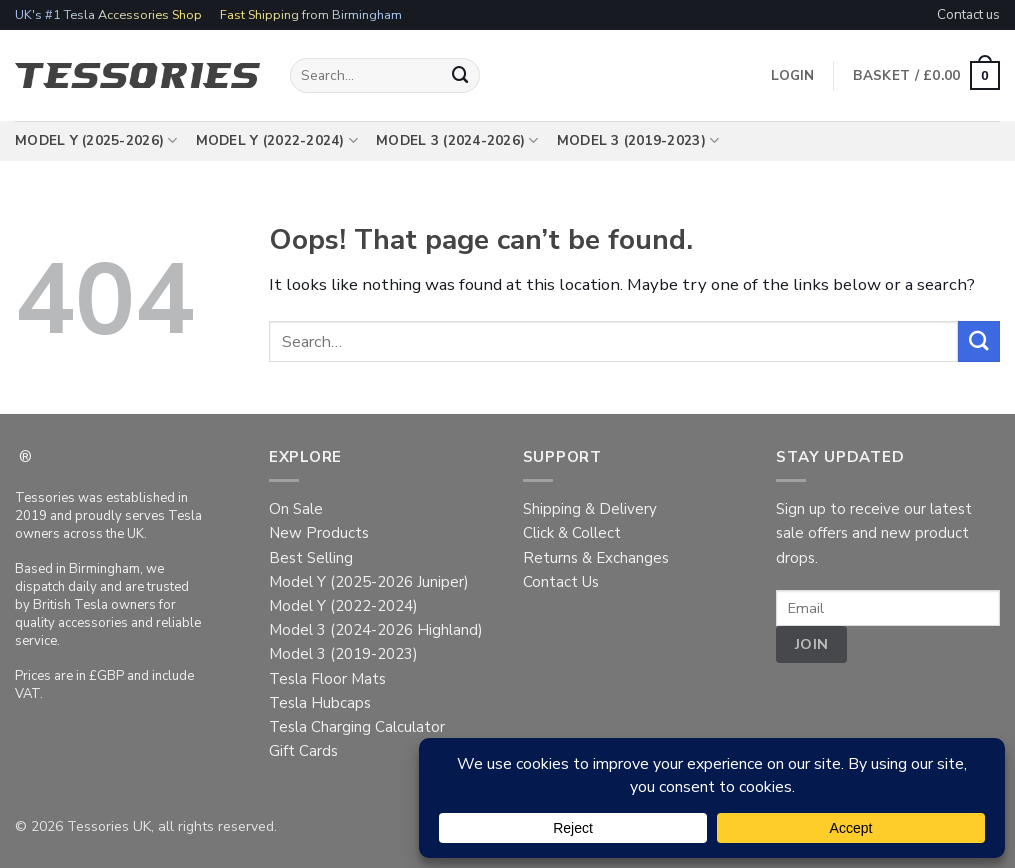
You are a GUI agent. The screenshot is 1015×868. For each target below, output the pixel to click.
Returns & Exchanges (596, 558)
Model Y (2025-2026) (96, 141)
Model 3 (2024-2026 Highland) (376, 630)
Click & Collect (572, 533)
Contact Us (561, 582)
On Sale (296, 509)
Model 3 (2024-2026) (457, 141)
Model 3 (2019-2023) (638, 141)
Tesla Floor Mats (327, 679)
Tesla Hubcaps (320, 703)
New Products (319, 533)
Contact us (968, 14)
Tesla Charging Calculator (357, 727)
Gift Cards (303, 751)
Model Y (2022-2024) (277, 141)
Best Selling (311, 558)
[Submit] (461, 75)
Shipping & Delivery (590, 509)
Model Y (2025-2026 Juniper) (369, 582)
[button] (926, 76)
